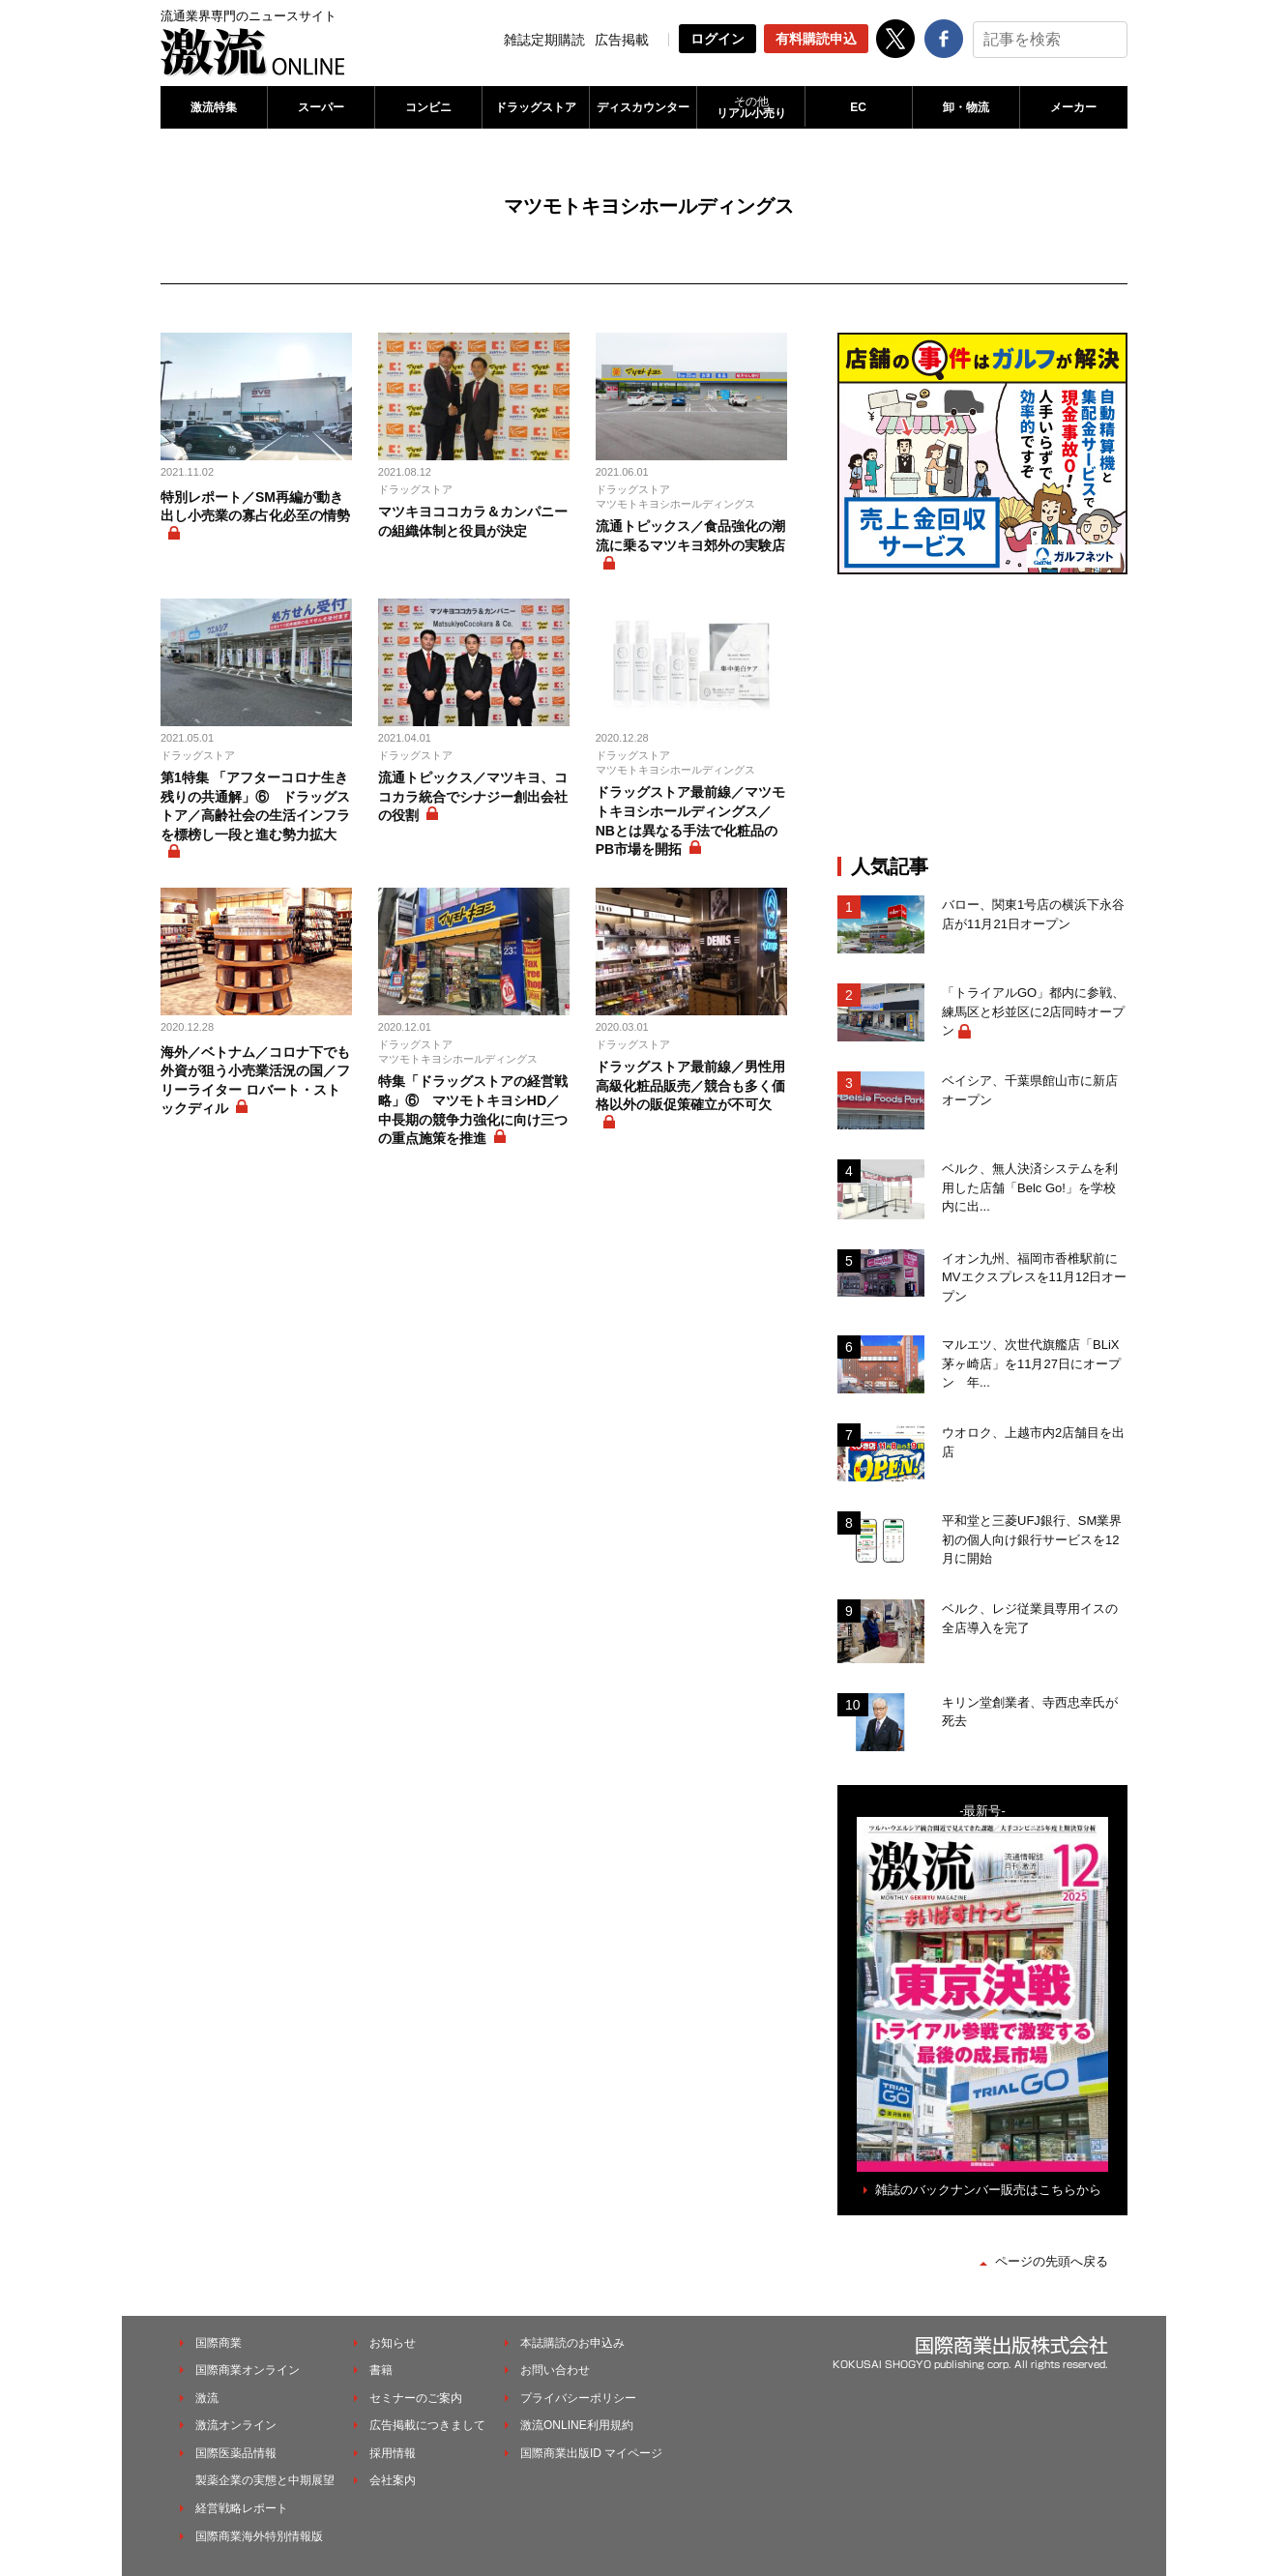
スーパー (321, 107)
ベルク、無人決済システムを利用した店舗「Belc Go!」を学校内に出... (1030, 1187)
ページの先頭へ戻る (1051, 2261)
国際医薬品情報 (236, 2453)
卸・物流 (966, 107)
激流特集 (213, 107)
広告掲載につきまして (427, 2425)
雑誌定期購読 (544, 39)
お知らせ (392, 2343)
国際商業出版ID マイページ (591, 2453)
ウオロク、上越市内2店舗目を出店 (1033, 1442)
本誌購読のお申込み (572, 2343)
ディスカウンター (643, 107)
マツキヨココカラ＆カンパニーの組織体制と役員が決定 (473, 521)
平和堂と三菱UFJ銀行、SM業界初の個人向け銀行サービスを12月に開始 (1032, 1539)
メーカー (1073, 107)
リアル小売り (750, 107)
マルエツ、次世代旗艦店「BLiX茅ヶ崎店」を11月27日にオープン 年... (1031, 1363)
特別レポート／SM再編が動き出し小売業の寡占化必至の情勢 (255, 506)
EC (858, 107)
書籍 (381, 2370)
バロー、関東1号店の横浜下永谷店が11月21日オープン (1033, 914)
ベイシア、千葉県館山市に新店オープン (1030, 1090)
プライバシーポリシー (578, 2398)
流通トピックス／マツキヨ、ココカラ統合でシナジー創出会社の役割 (473, 796)
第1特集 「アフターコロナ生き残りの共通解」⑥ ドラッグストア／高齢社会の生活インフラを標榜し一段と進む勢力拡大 (255, 806)
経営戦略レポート (241, 2508)
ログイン (717, 38)
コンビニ (428, 107)
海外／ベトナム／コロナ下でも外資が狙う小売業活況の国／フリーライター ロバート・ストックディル (255, 1080)
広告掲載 (622, 39)
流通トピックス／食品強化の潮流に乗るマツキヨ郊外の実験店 (690, 535)
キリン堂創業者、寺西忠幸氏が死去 (1030, 1712)
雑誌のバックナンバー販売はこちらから (988, 2189)
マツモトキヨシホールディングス (675, 504)
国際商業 (218, 2343)
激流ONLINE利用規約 (576, 2425)
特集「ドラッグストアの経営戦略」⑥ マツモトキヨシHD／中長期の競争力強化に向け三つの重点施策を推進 (473, 1109)
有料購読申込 (816, 38)
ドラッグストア (535, 107)
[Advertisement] (982, 714)
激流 (207, 2398)
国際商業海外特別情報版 (259, 2536)
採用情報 (392, 2453)
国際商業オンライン (247, 2370)
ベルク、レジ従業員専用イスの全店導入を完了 (1030, 1618)
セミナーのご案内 (415, 2398)
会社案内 (392, 2480)
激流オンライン (236, 2425)
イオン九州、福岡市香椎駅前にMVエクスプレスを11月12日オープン (1034, 1277)
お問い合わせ (555, 2370)
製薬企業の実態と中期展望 (265, 2480)
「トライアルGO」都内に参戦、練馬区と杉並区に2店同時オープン (1033, 1011)
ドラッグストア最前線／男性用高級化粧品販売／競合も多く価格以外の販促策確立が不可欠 (690, 1085)
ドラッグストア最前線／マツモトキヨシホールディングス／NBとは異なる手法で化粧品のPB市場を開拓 (690, 820)
